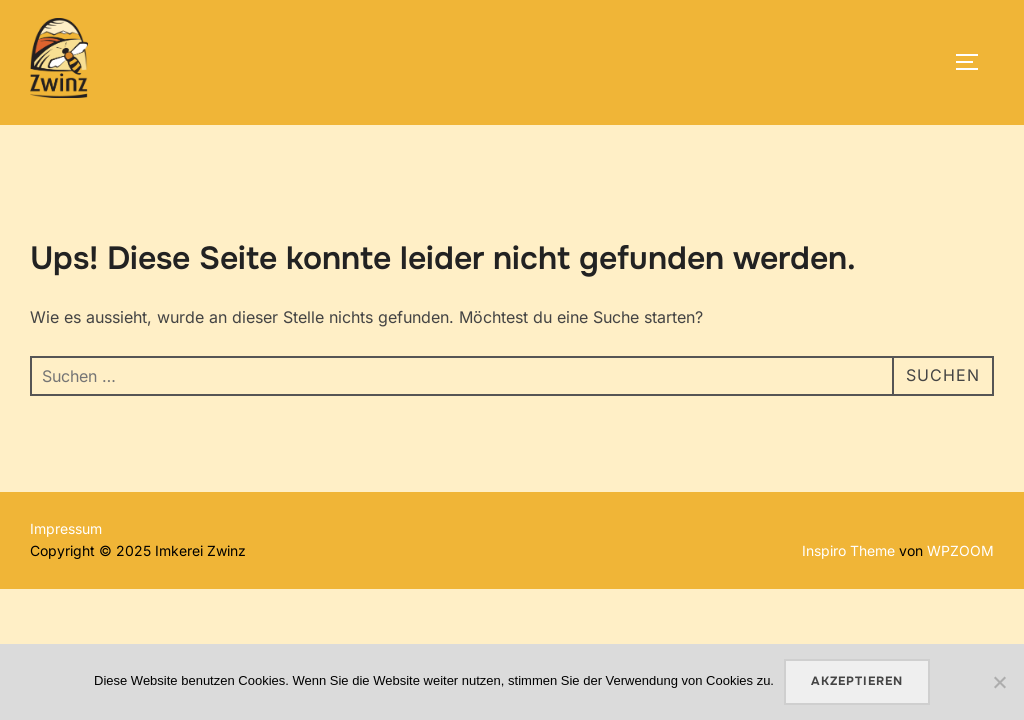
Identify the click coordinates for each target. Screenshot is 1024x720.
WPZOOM (960, 550)
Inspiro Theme (848, 550)
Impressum (66, 528)
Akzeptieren (857, 681)
